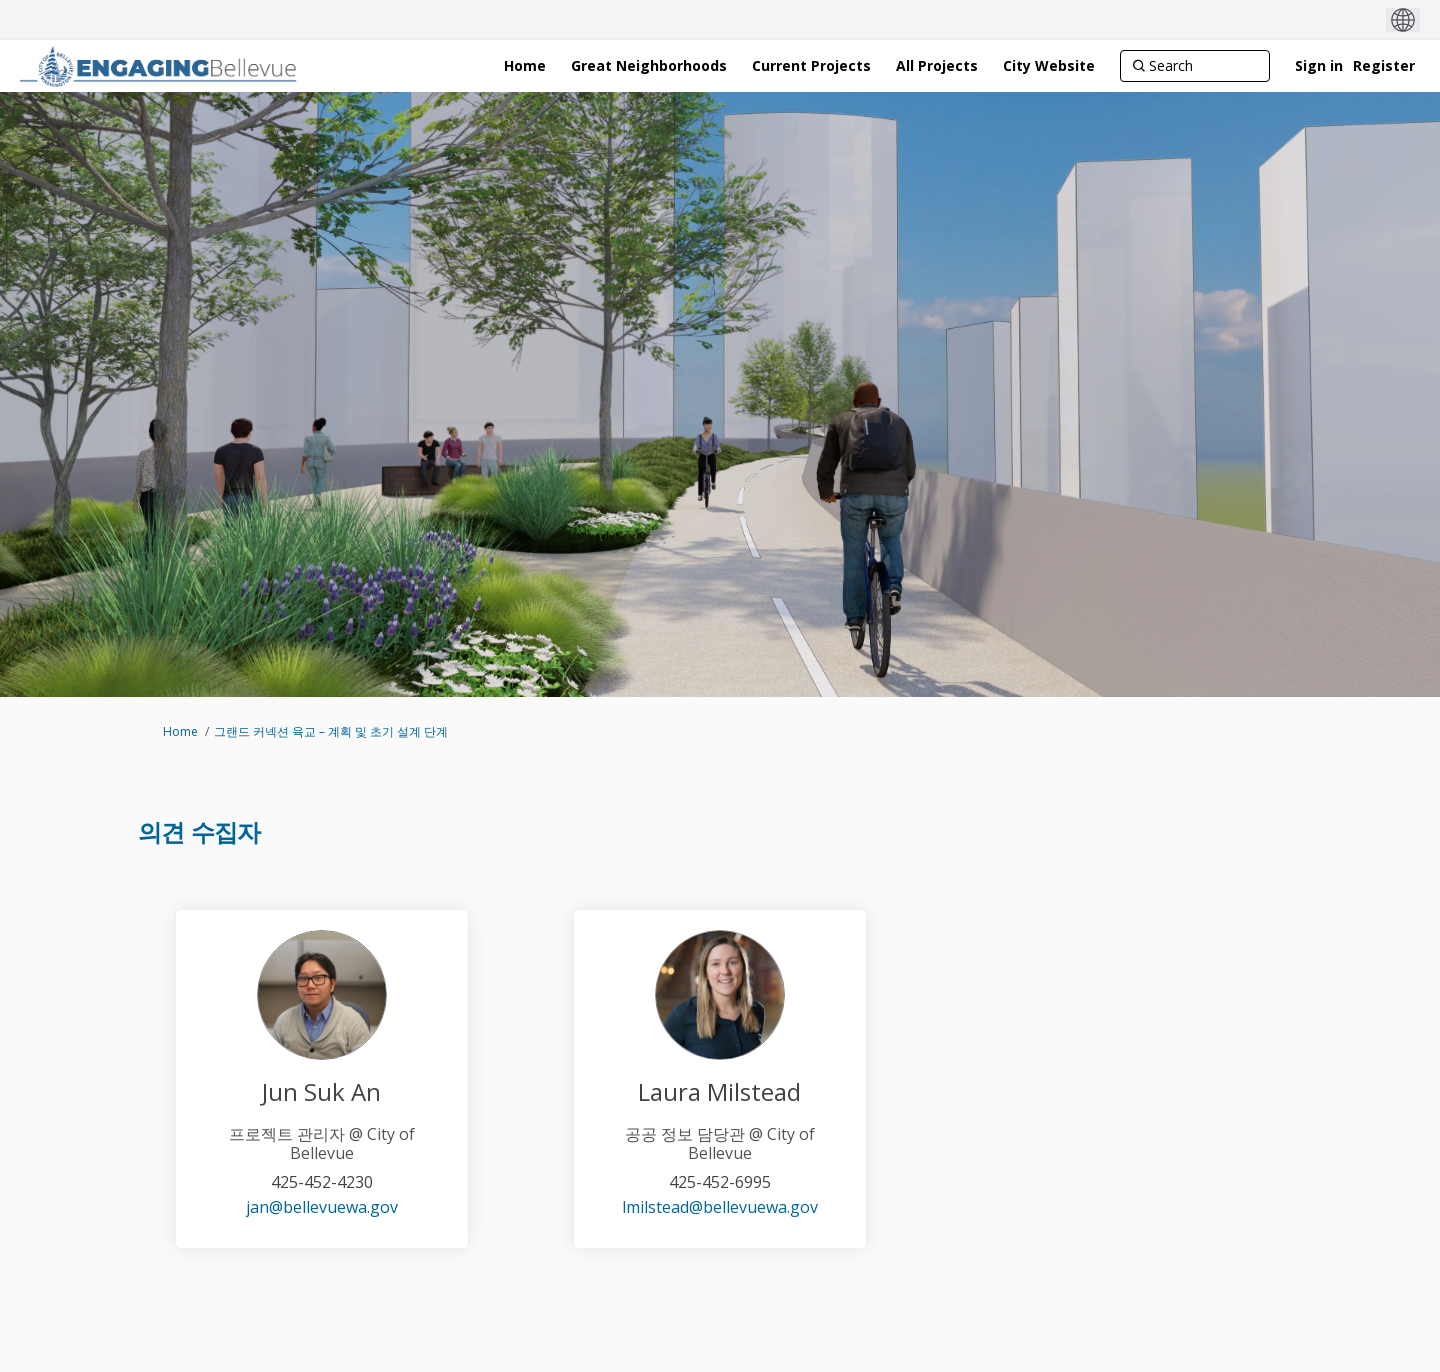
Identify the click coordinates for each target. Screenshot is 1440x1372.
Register (1384, 65)
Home (180, 731)
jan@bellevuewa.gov (322, 1207)
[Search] (1195, 66)
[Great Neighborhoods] (649, 66)
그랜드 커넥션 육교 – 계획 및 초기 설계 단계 (331, 731)
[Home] (525, 66)
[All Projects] (937, 66)
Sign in (1319, 65)
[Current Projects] (811, 66)
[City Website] (1049, 66)
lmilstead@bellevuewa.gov (720, 1207)
